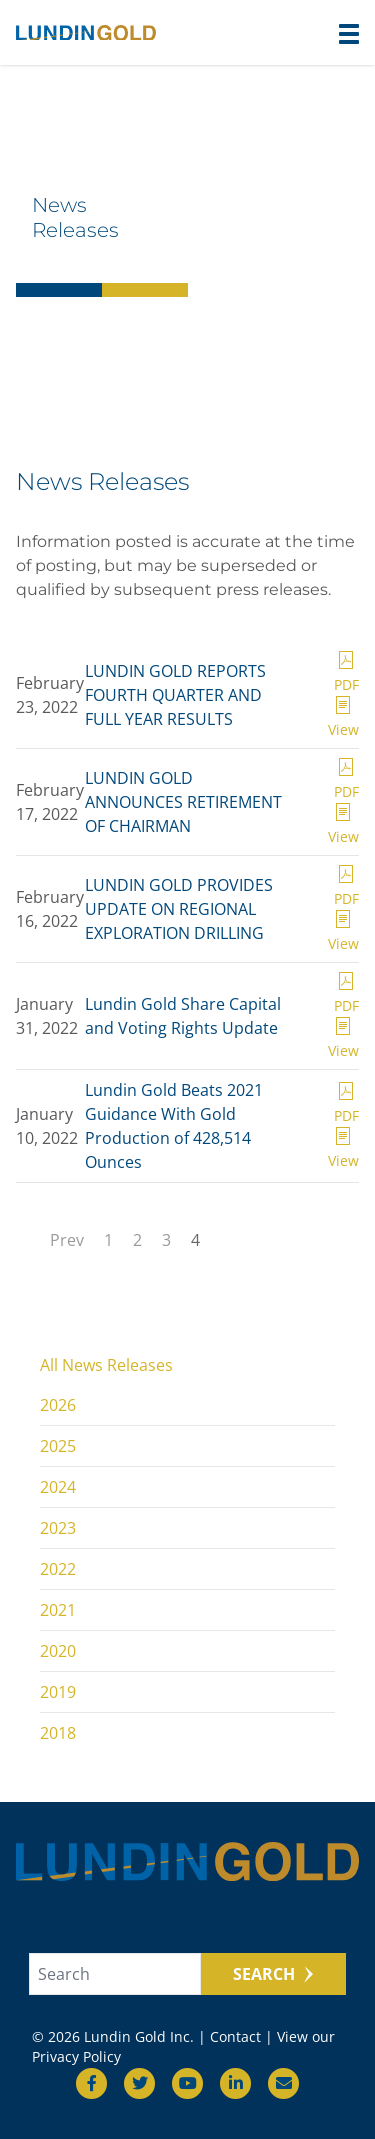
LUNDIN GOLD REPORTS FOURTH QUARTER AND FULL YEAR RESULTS (175, 695)
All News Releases (106, 1365)
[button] (349, 34)
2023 (58, 1528)
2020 (58, 1651)
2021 (58, 1610)
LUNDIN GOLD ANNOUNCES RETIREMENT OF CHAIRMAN (183, 802)
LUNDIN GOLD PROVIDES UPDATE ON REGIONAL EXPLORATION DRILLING (179, 909)
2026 (58, 1405)
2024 (58, 1487)
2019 (58, 1692)
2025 (58, 1446)
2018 (58, 1733)
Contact (235, 2036)
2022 (58, 1569)
